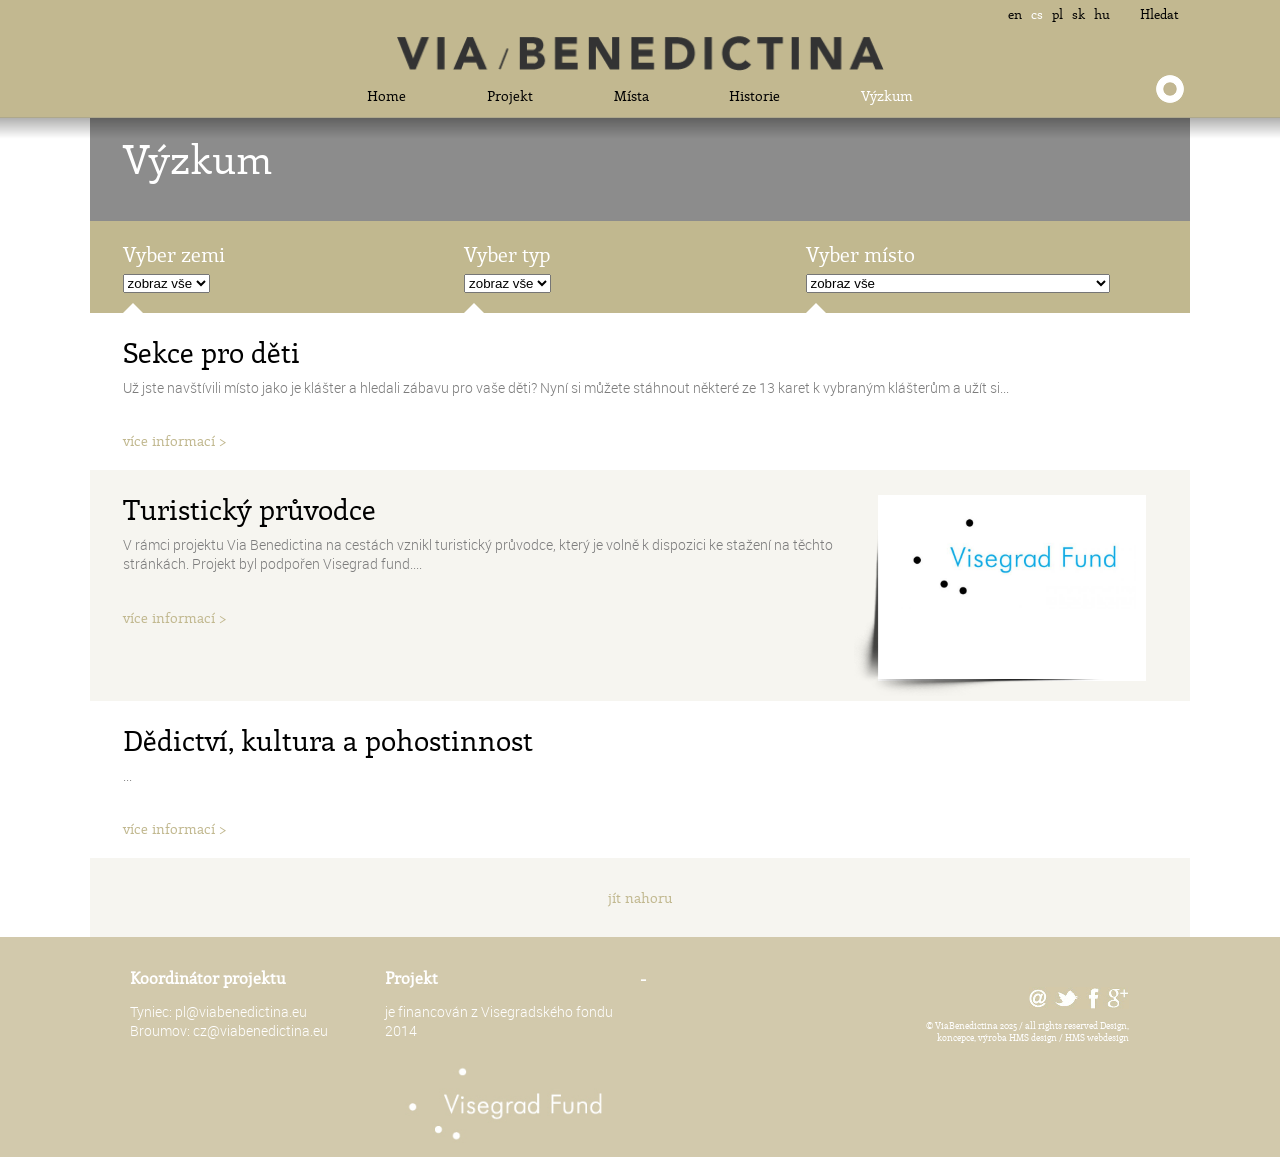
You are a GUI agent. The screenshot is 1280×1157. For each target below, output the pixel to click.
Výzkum (887, 95)
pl (1057, 14)
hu (1102, 14)
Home (386, 95)
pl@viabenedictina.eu (241, 1011)
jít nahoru (640, 897)
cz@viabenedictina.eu (260, 1030)
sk (1078, 14)
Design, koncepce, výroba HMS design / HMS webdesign (1033, 1031)
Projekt (510, 95)
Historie (754, 95)
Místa (631, 95)
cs (1037, 14)
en (1015, 14)
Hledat (1159, 14)
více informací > (175, 440)
